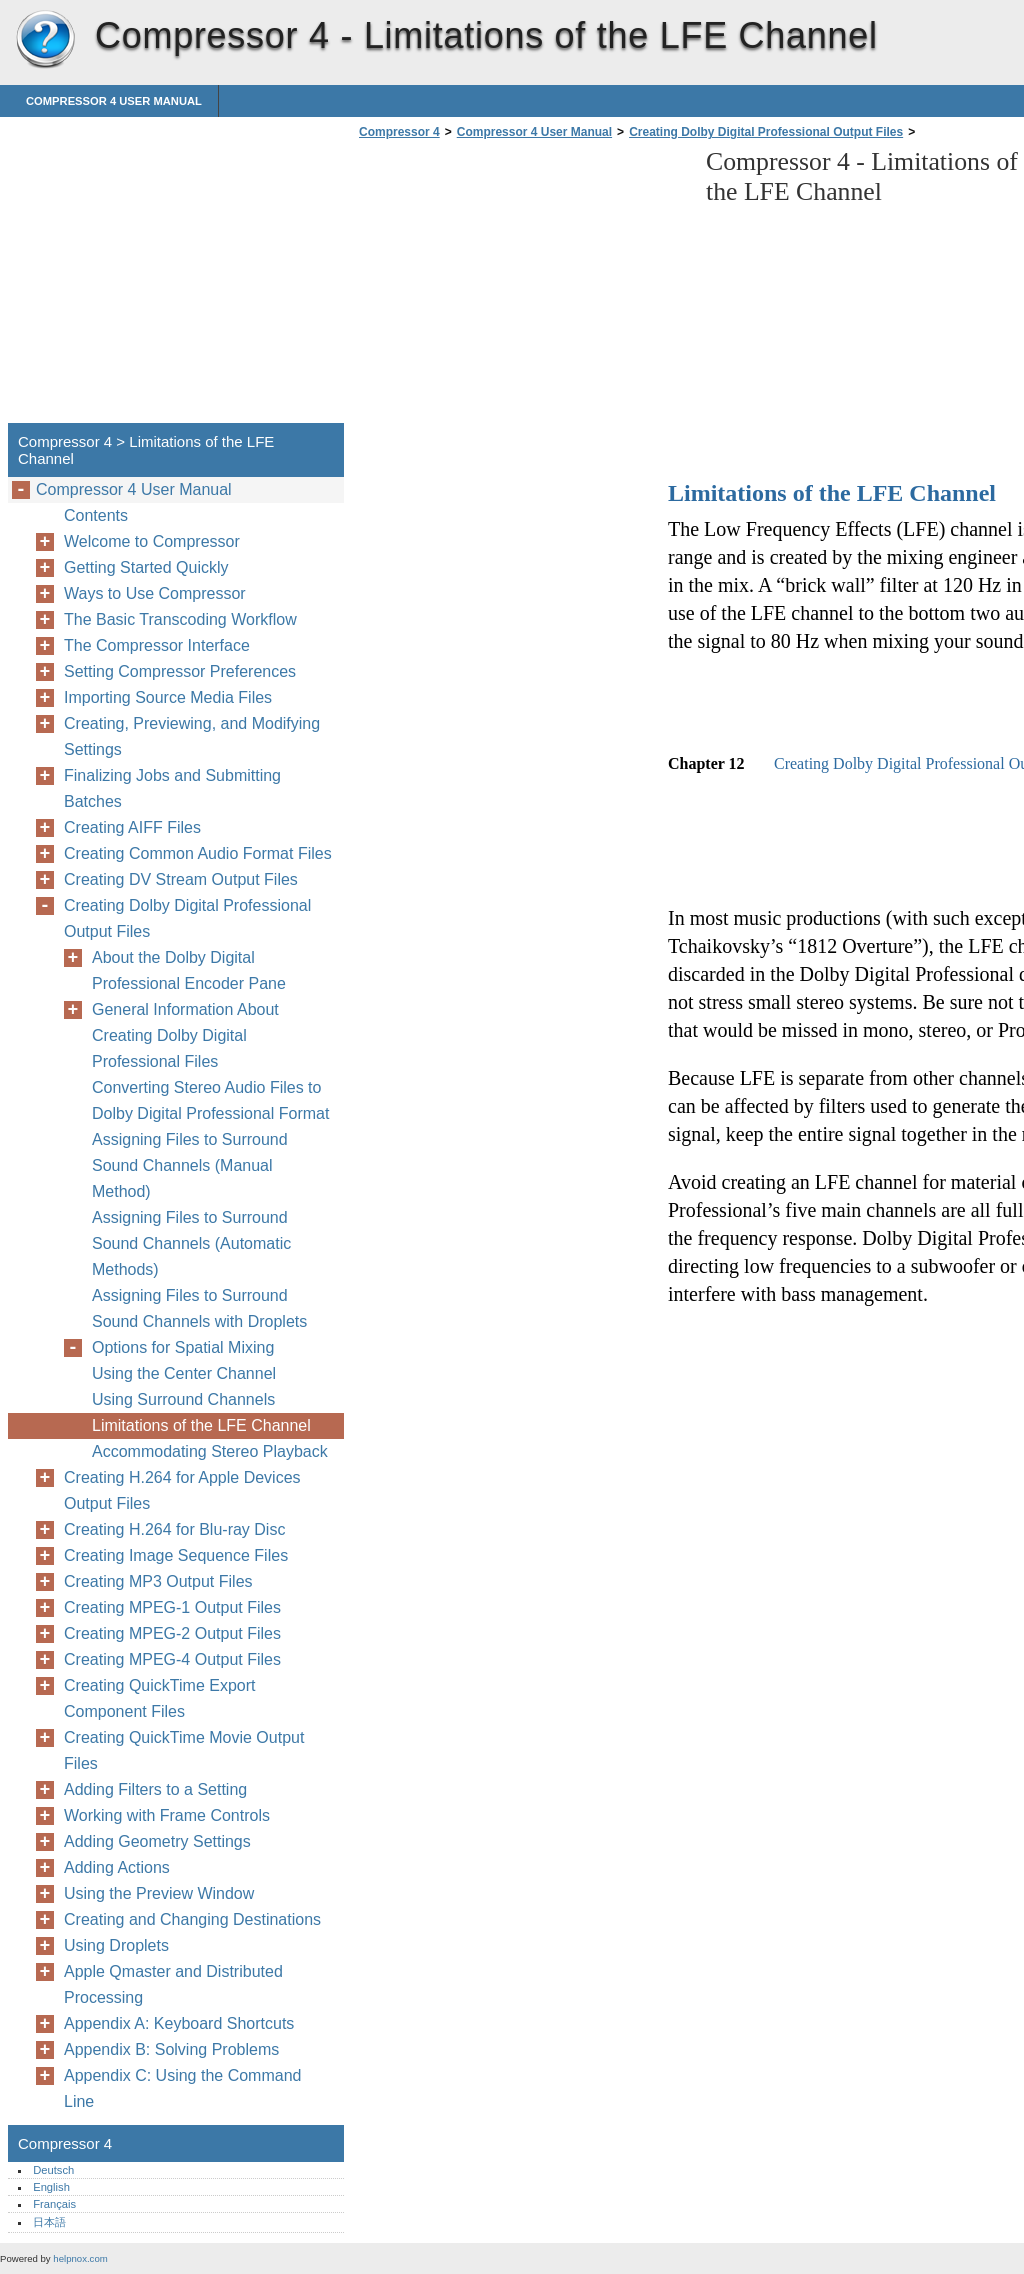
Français (54, 2204)
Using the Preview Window (159, 1893)
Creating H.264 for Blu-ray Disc (174, 1529)
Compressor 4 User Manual (114, 101)
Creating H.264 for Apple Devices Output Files (182, 1490)
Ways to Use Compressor (155, 593)
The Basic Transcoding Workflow (180, 619)
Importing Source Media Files (168, 697)
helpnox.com (80, 2258)
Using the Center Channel (184, 1373)
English (51, 2187)
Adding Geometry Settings (157, 1841)
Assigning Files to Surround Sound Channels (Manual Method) (190, 1165)
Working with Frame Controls (167, 1815)
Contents (96, 515)
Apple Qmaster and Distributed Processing (173, 1984)
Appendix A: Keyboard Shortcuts (179, 2023)
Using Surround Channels (183, 1399)
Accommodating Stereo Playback (210, 1451)
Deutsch (53, 2170)
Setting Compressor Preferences (180, 671)
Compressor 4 (45, 40)
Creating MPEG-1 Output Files (172, 1607)
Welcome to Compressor (152, 541)
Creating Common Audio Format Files (198, 853)
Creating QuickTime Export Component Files (159, 1698)
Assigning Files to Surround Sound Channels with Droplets (199, 1308)
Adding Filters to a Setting (155, 1789)
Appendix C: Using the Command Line (182, 2088)
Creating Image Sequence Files (176, 1555)
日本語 (49, 2222)
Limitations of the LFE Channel (201, 1425)
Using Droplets (116, 1945)
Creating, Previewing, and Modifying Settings (192, 736)
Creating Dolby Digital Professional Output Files (766, 132)
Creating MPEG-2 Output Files (172, 1633)
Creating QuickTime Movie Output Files (184, 1750)
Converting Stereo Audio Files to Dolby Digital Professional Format (210, 1100)
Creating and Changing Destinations (192, 1919)
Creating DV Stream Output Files (181, 879)
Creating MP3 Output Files (158, 1581)
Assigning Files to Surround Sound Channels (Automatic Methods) (191, 1243)
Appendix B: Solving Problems (171, 2049)
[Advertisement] (522, 287)
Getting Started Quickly (146, 567)
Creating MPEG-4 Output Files (172, 1659)
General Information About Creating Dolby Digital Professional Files (185, 1035)
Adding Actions (117, 1867)
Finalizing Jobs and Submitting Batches (172, 788)
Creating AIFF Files (132, 827)
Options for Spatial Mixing (183, 1347)
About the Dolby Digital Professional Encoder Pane (189, 970)
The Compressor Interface (157, 645)
